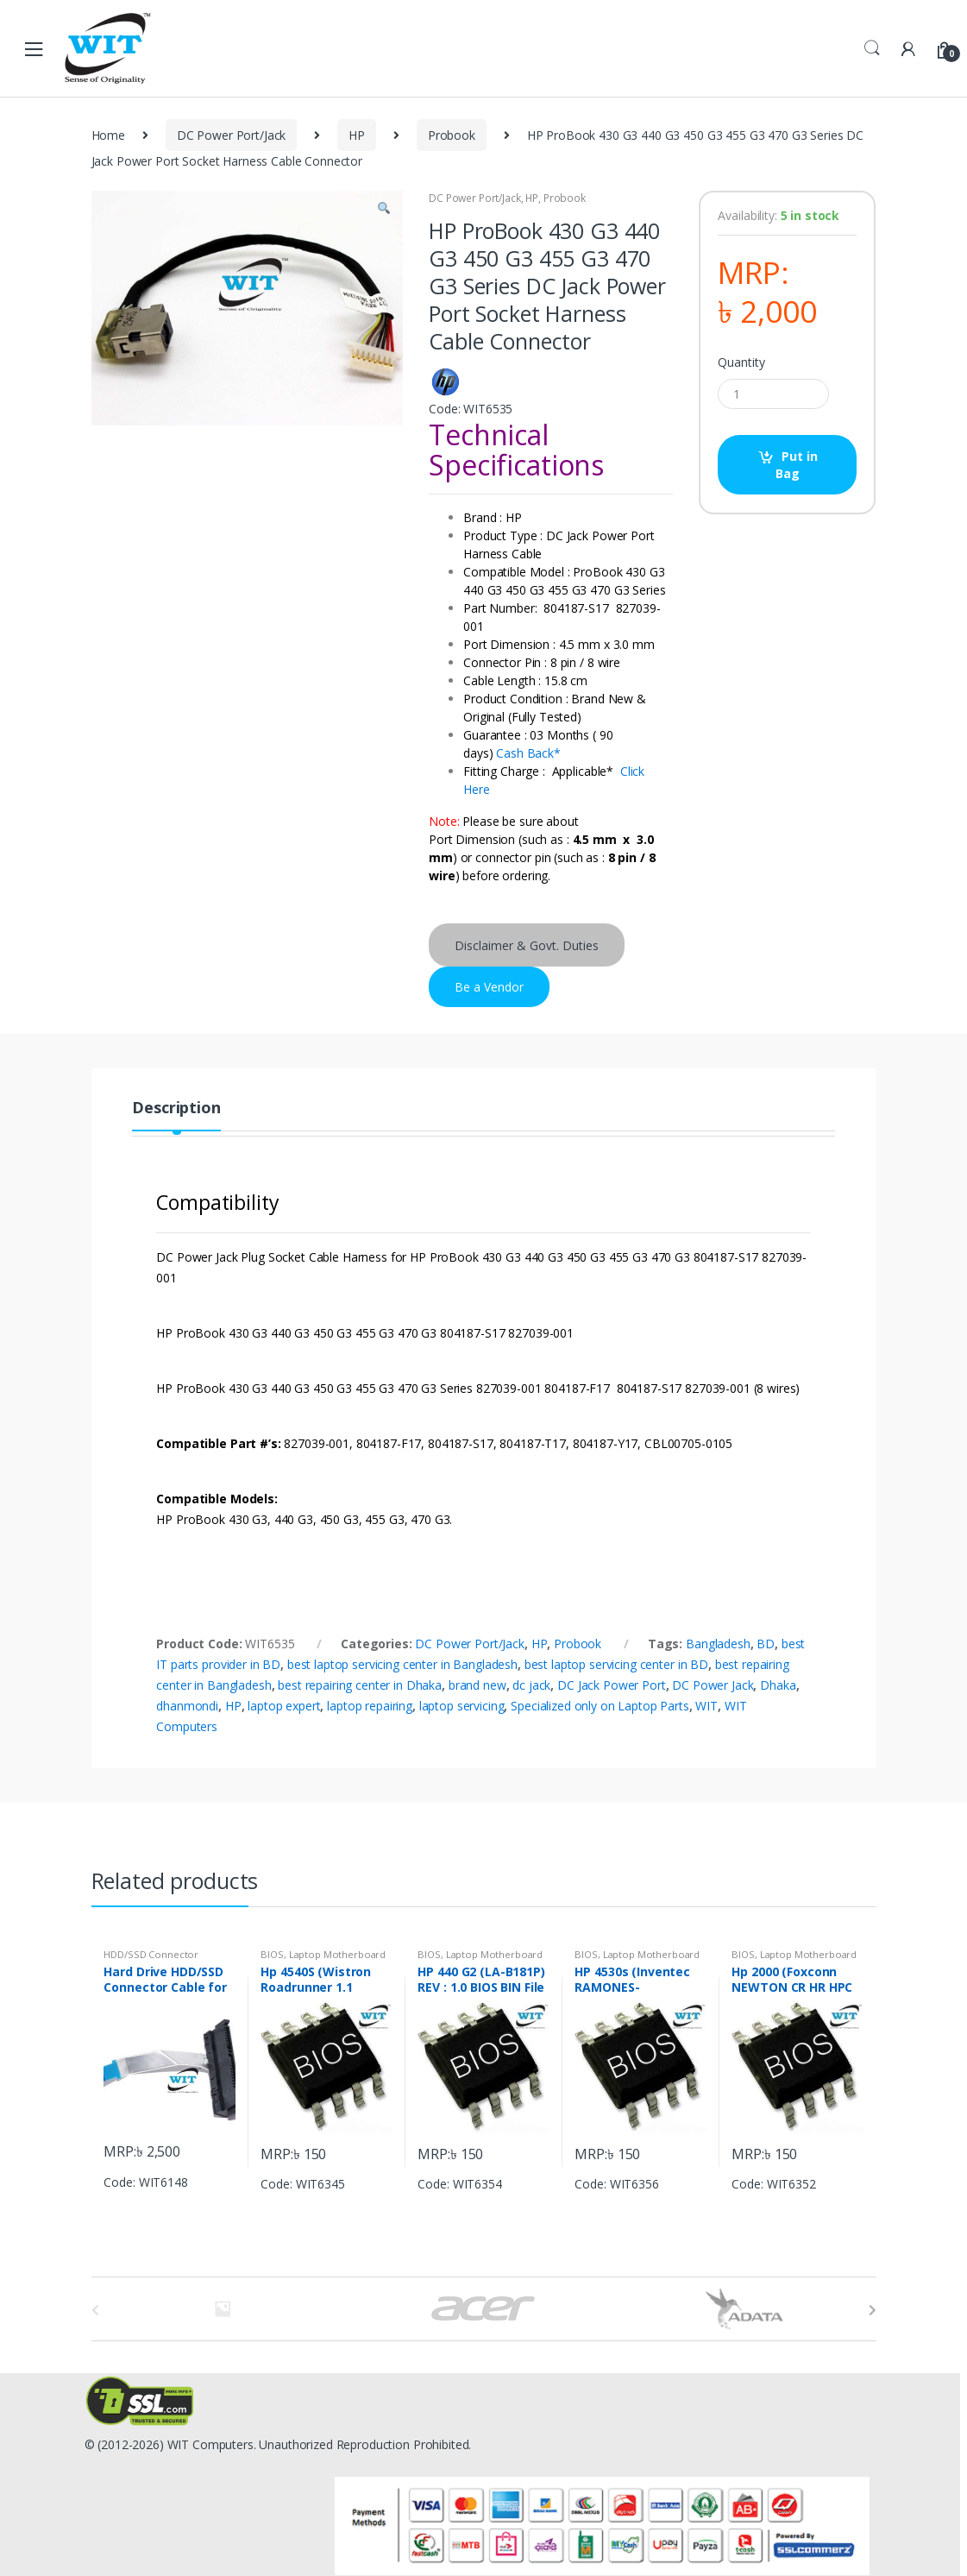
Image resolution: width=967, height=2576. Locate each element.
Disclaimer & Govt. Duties (527, 945)
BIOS (272, 1954)
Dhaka (777, 1685)
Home (108, 135)
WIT (706, 1705)
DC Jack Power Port (611, 1685)
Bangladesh (718, 1643)
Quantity (741, 362)
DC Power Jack (712, 1685)
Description (176, 1108)
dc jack (531, 1685)
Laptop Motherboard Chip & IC (323, 1959)
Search (872, 48)
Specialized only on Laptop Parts (600, 1705)
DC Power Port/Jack (231, 135)
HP (356, 135)
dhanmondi (187, 1705)
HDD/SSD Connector (151, 1954)
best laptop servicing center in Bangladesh (402, 1664)
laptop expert (284, 1705)
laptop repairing (369, 1705)
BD (766, 1643)
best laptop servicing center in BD (616, 1664)
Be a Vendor (489, 987)
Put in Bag (796, 465)
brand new (477, 1685)
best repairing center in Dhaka (360, 1685)
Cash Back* (528, 753)
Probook (451, 135)
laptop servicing (462, 1705)
